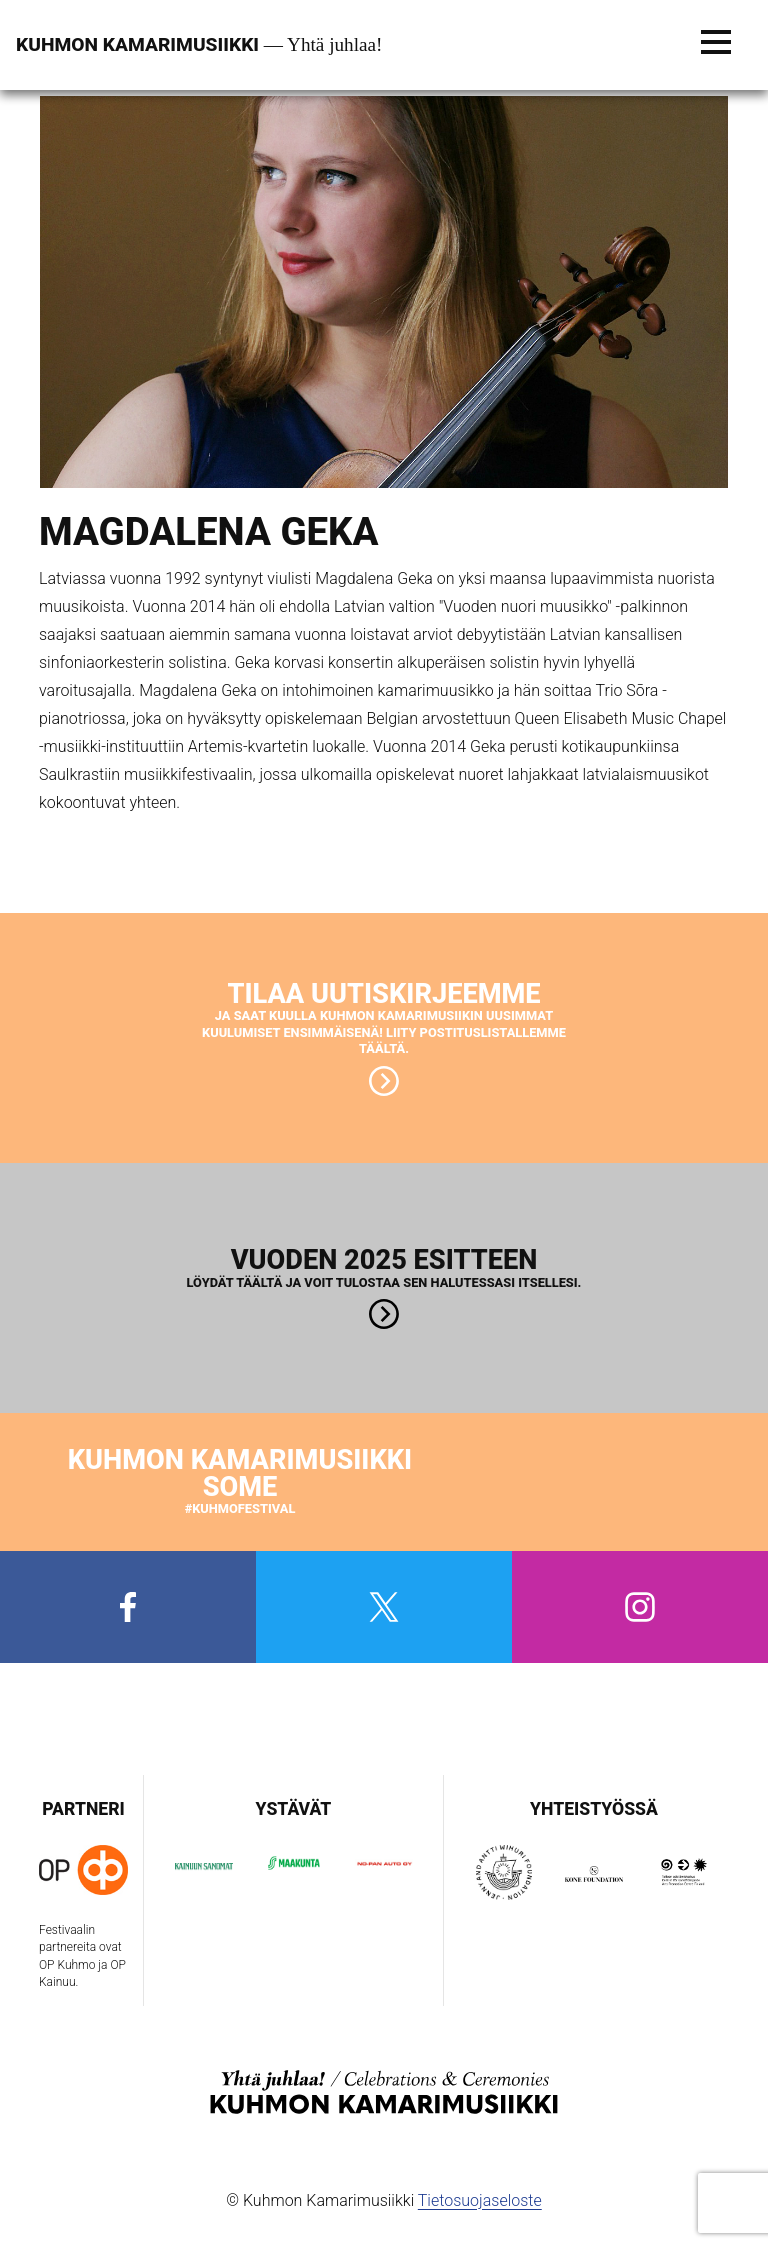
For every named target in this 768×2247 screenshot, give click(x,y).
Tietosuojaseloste (480, 2200)
